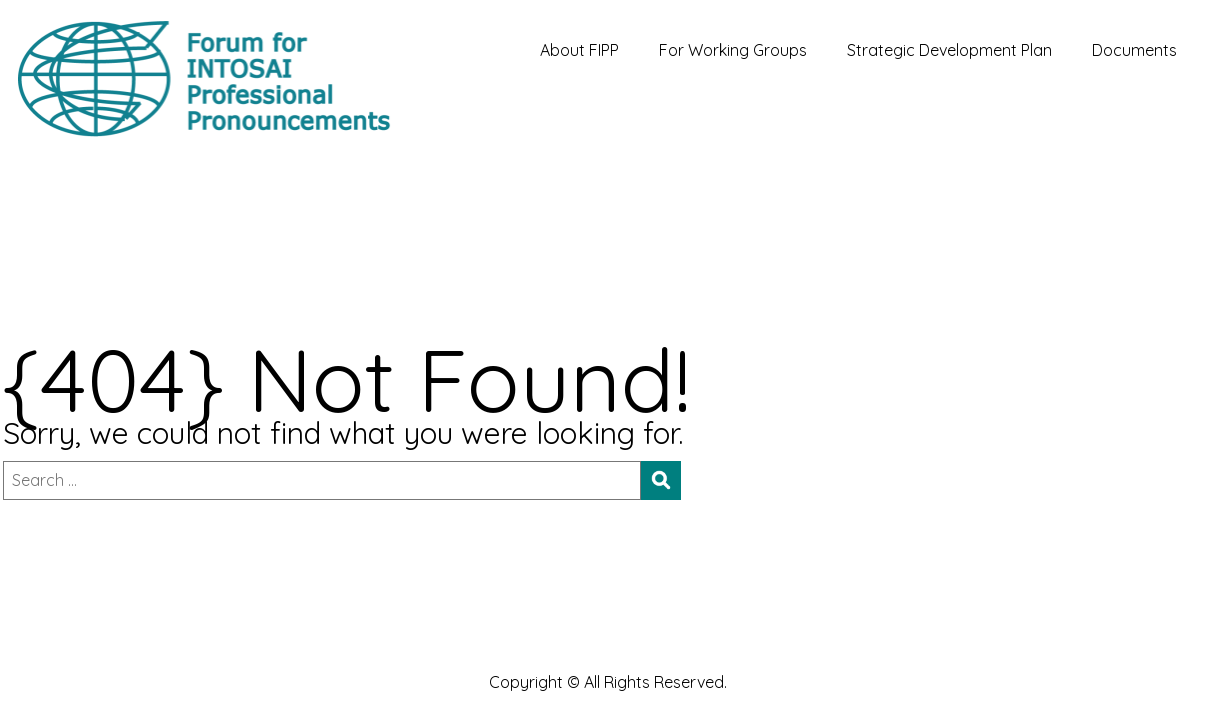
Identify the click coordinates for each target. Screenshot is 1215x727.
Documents (1134, 50)
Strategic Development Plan (949, 50)
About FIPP (579, 50)
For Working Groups (733, 50)
